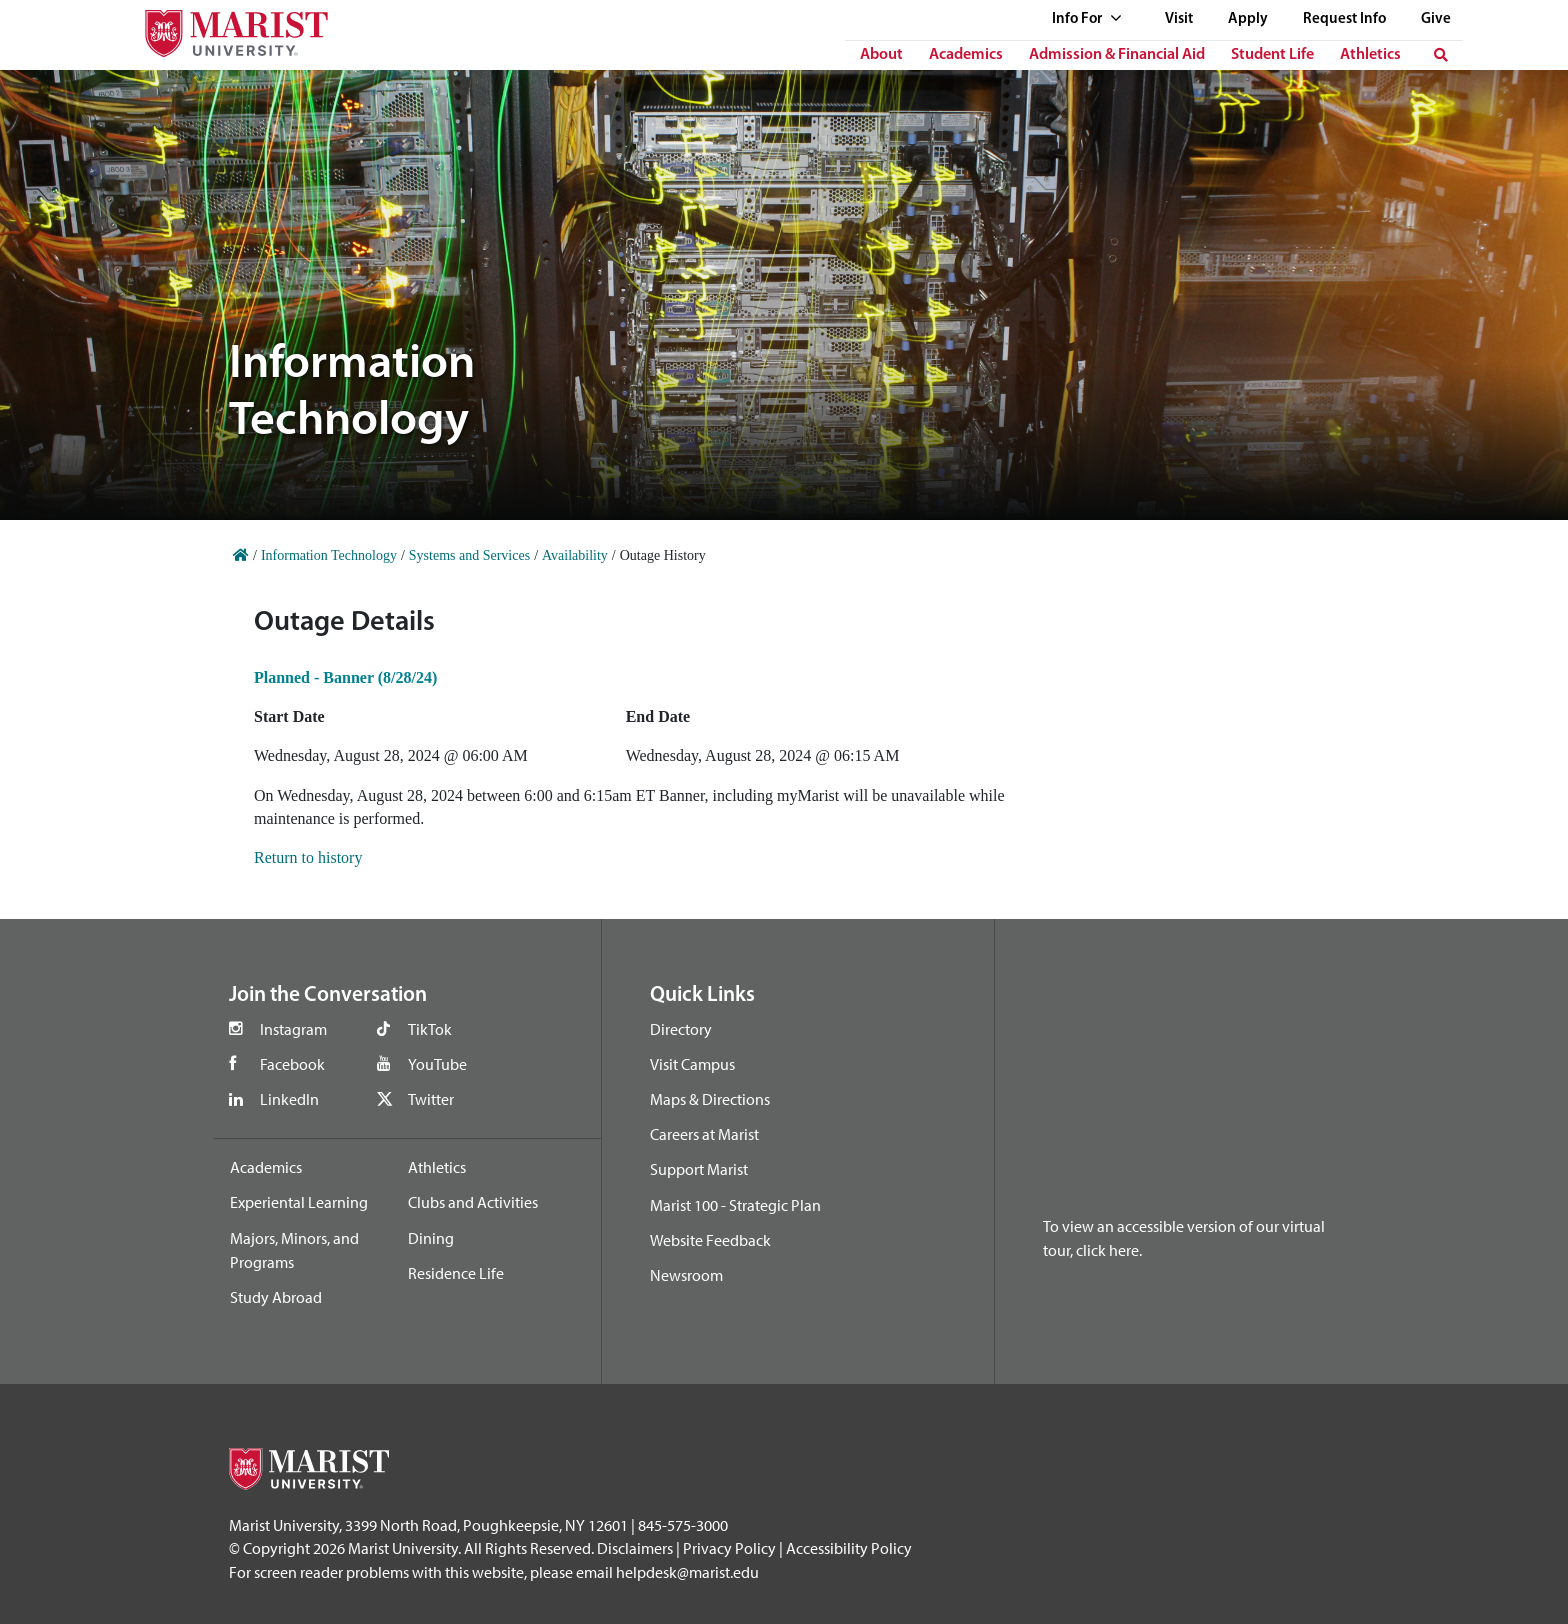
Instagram (293, 1029)
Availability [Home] (575, 555)
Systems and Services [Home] (469, 555)
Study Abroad (276, 1297)
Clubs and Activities (473, 1202)
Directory (681, 1029)
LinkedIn (289, 1099)
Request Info (1344, 19)
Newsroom (686, 1275)
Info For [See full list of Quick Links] (1087, 19)
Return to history (308, 857)
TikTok (430, 1029)
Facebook (292, 1064)
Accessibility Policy (849, 1548)
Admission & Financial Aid (1117, 55)
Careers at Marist (704, 1134)
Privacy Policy (729, 1548)
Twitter (431, 1099)
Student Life (1272, 55)
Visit (1179, 19)
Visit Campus (692, 1064)
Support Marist (699, 1169)
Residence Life (456, 1273)
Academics (966, 55)
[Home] (241, 555)
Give (1436, 19)
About (881, 55)
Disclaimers (635, 1548)
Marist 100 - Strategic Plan (735, 1205)
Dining (431, 1238)
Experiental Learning (299, 1202)
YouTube (437, 1064)
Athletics (1370, 55)
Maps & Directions (710, 1099)
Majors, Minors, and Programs (294, 1250)
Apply (1248, 19)
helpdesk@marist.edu (687, 1572)
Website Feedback (710, 1240)
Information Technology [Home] (329, 555)
